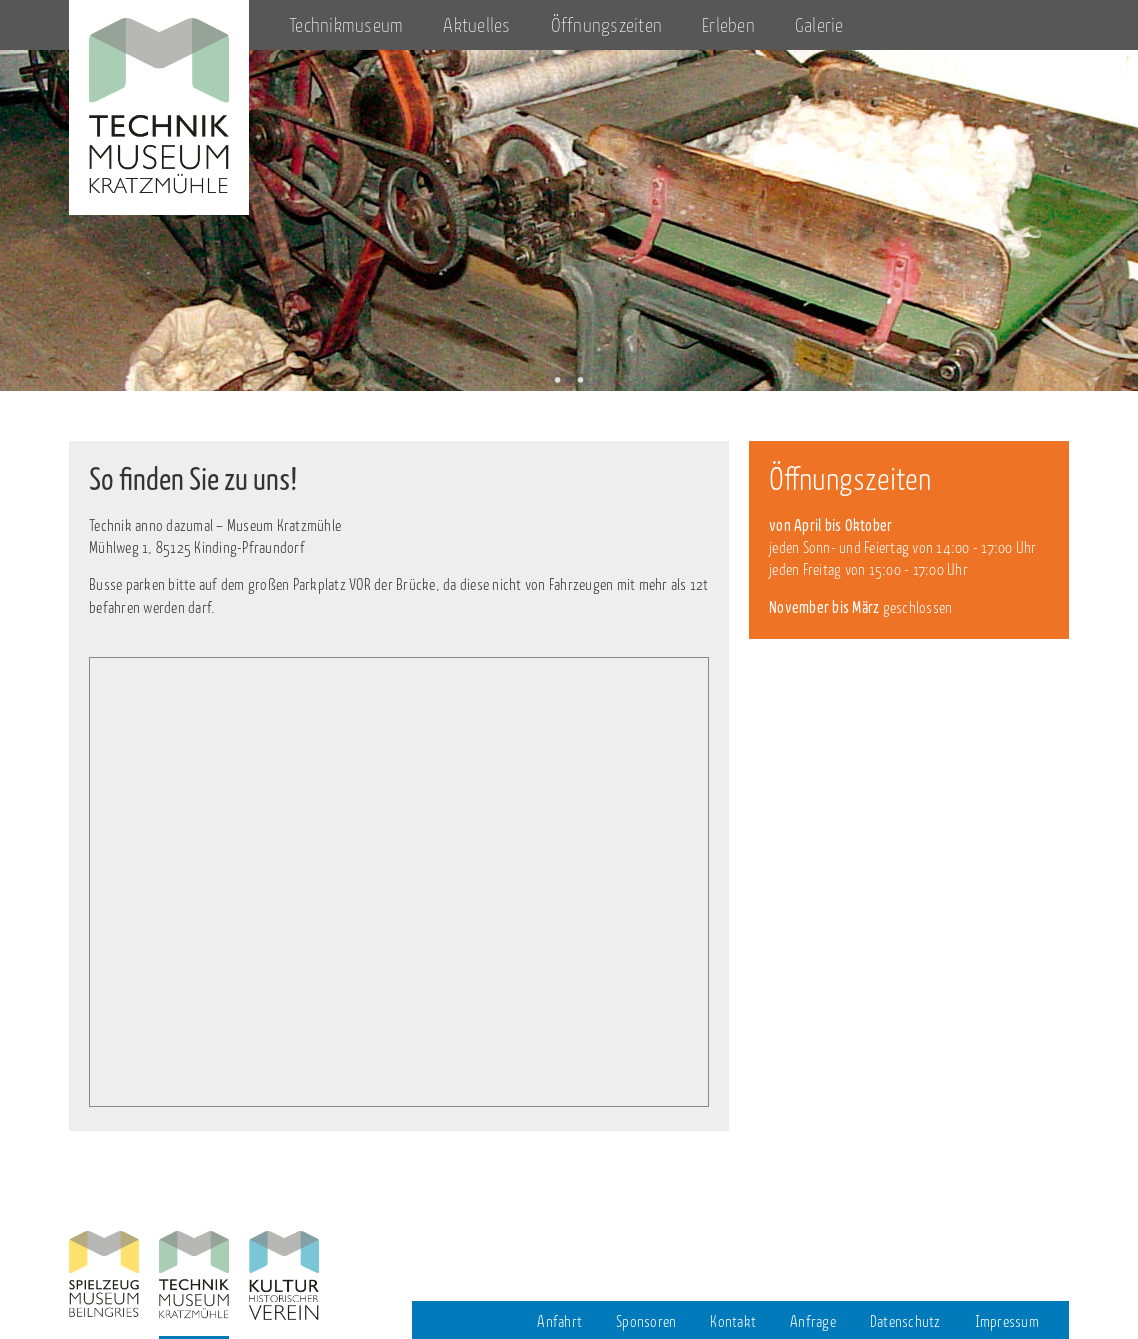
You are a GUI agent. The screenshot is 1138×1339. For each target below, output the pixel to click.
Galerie (819, 26)
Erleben (728, 26)
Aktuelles (476, 26)
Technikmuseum (346, 26)
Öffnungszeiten (607, 26)
